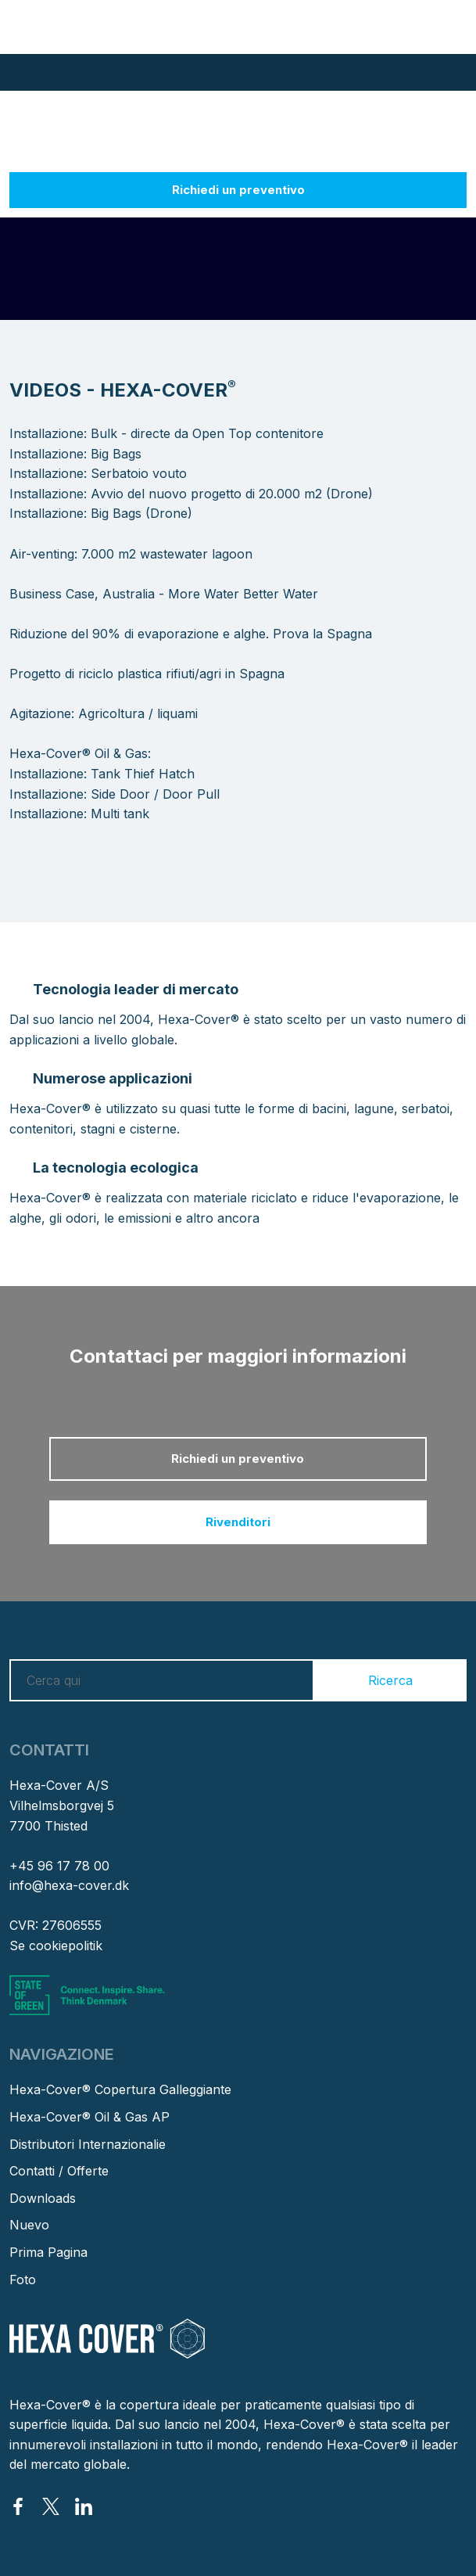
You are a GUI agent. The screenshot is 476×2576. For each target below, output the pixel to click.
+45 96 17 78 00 (59, 1866)
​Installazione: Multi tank (79, 813)
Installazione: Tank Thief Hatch (102, 773)
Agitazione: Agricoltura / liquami (103, 713)
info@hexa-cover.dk (69, 1885)
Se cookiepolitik (55, 1945)
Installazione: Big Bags (75, 454)
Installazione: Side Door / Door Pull (114, 794)
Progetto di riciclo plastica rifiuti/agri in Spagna (147, 673)
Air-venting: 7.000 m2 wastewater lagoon (130, 554)
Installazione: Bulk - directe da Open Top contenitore (166, 433)
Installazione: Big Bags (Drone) (100, 513)
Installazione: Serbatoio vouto (98, 473)
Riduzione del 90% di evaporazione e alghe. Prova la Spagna (190, 633)
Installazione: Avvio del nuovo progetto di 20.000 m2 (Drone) (191, 493)
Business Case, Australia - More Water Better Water (163, 594)
